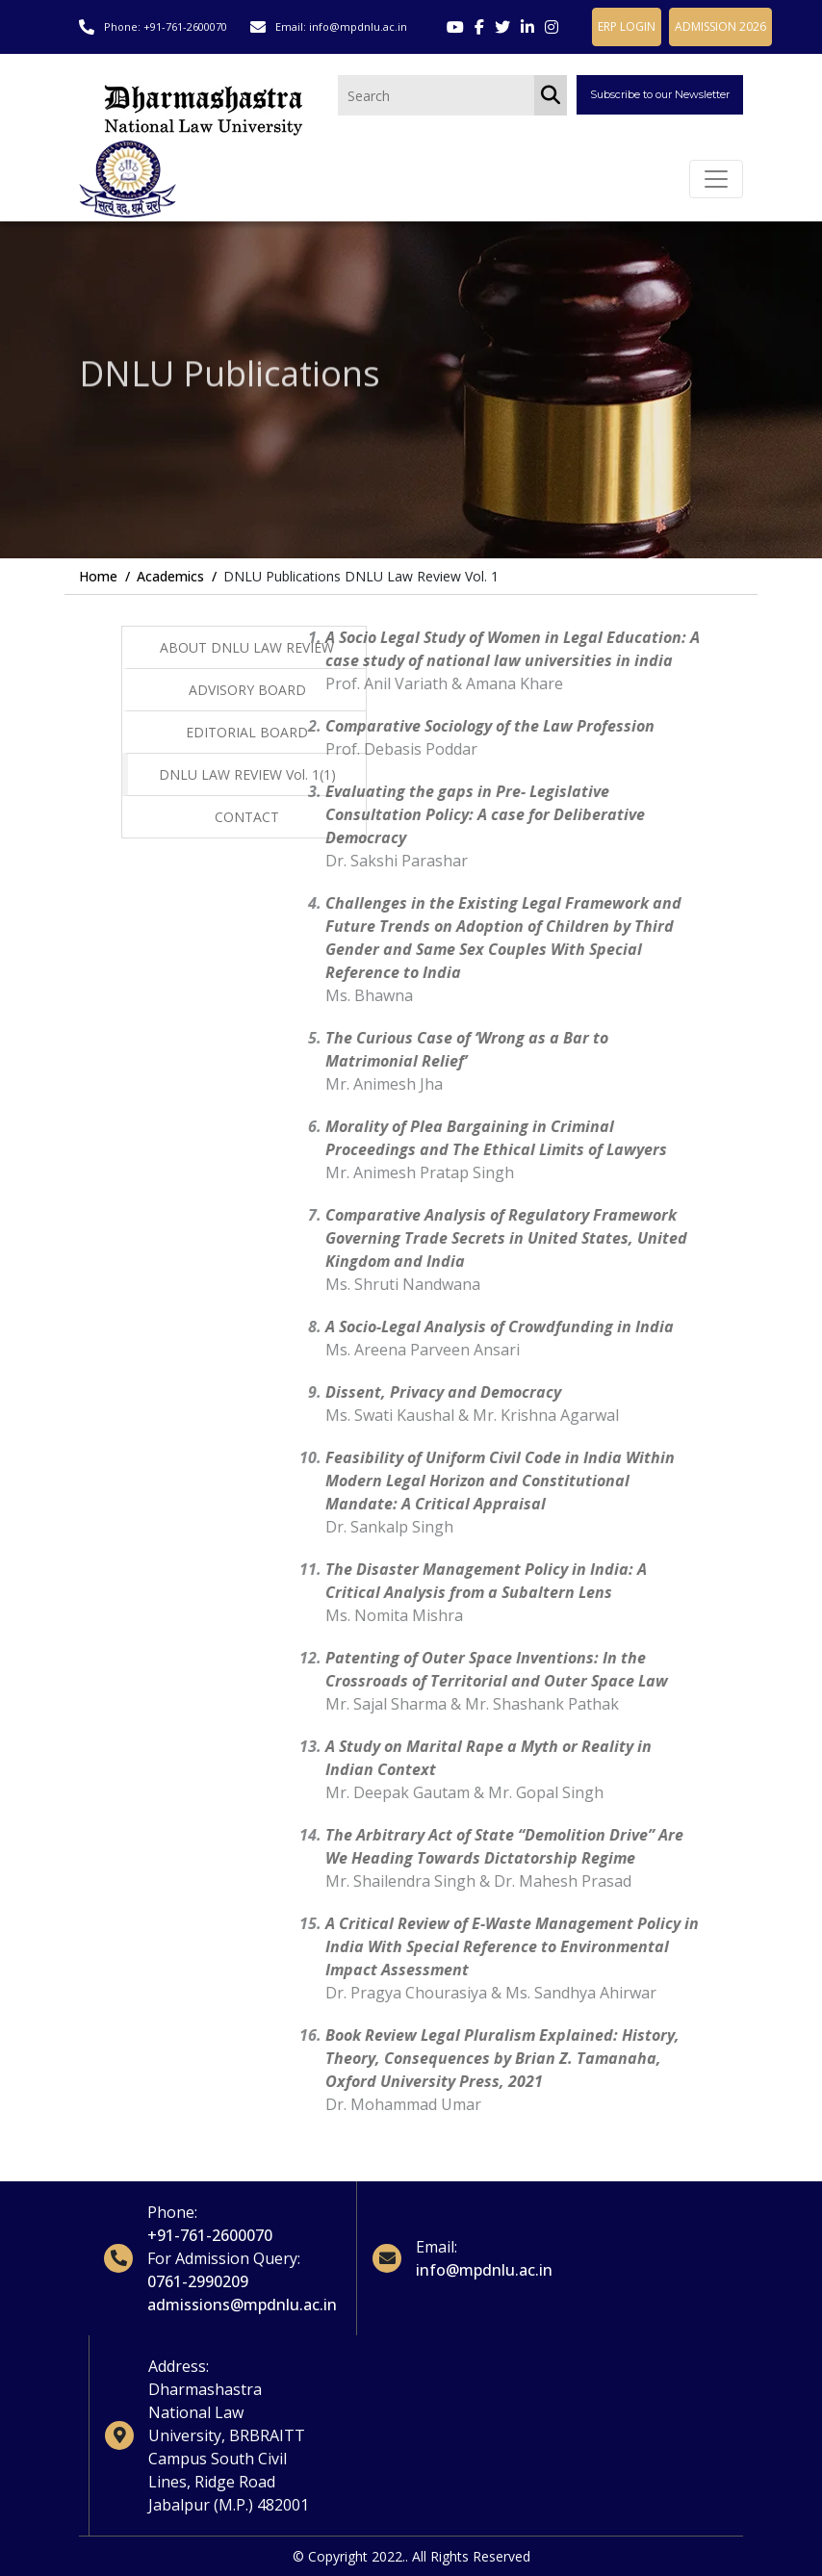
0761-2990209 (197, 2281)
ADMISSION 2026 (720, 26)
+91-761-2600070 (185, 26)
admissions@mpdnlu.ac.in (242, 2304)
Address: (178, 2366)
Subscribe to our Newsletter (660, 94)
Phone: (172, 2212)
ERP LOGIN (626, 26)
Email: (436, 2246)
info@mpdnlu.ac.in (358, 26)
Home (98, 576)
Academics (170, 576)
